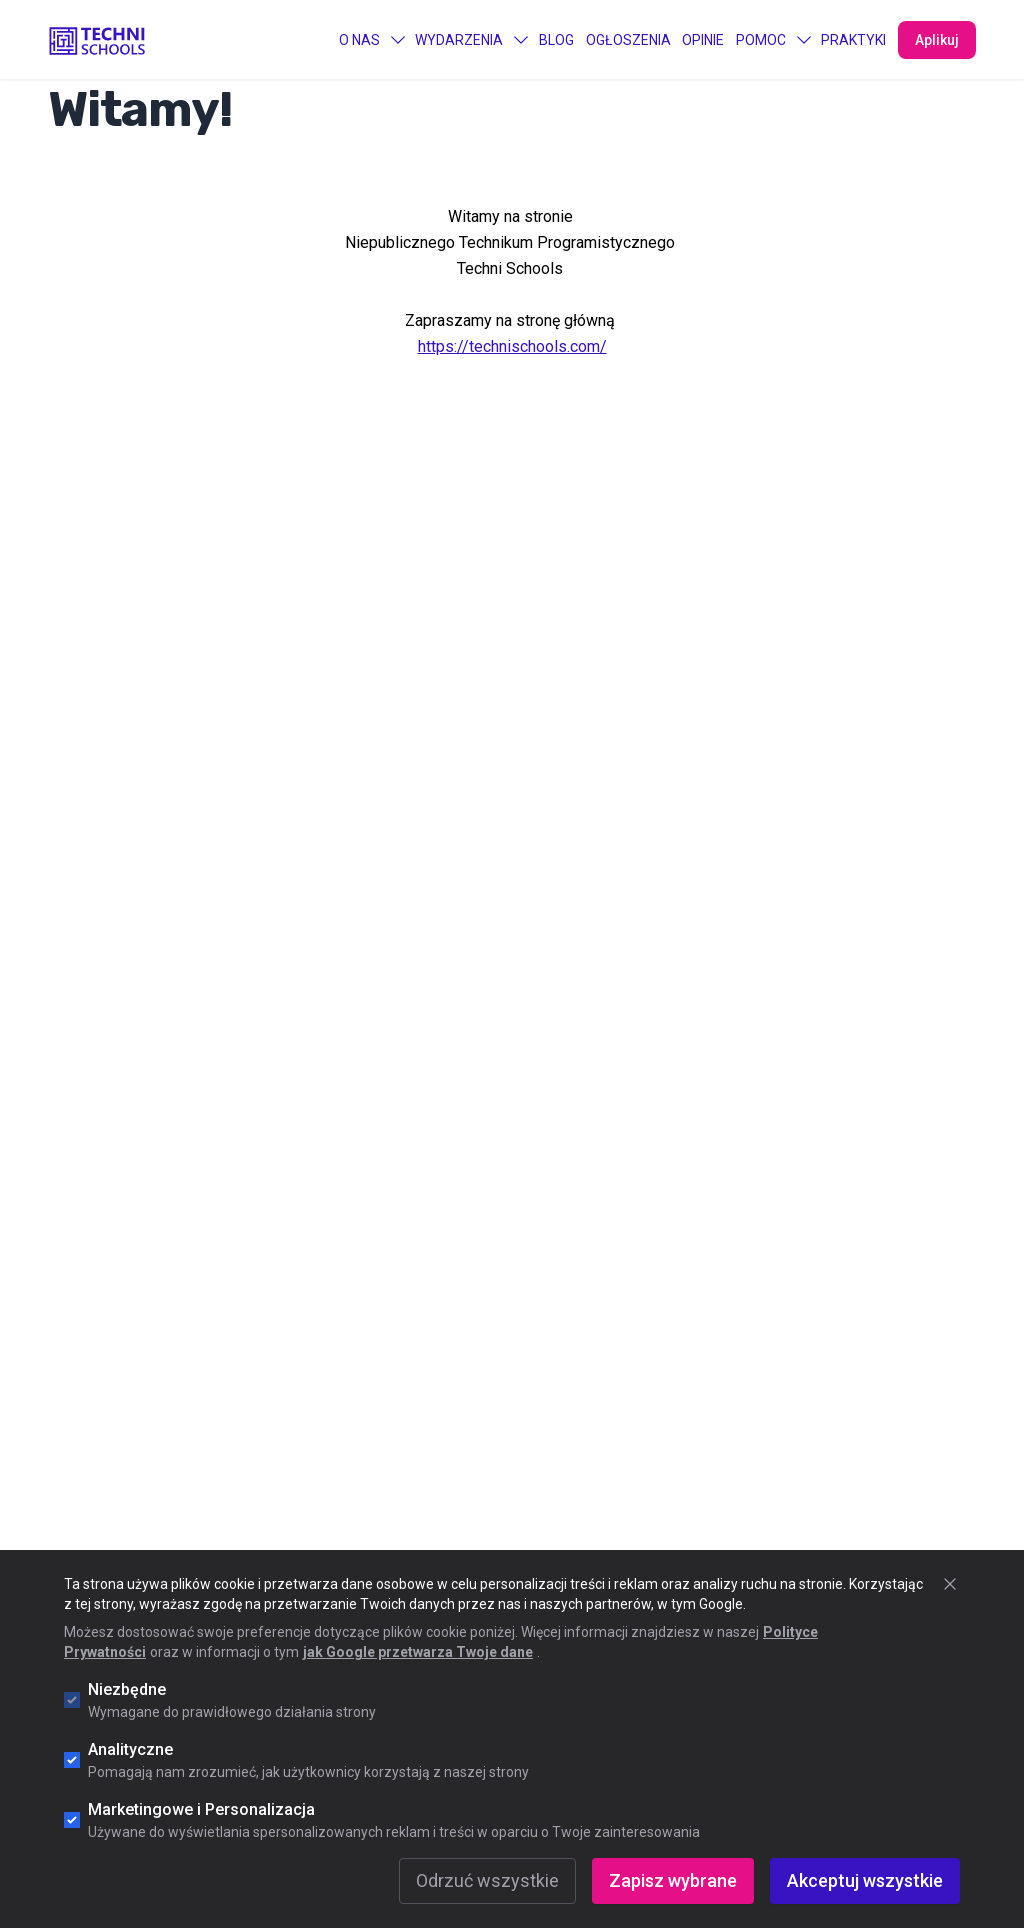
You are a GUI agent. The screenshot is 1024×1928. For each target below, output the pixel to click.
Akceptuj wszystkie (865, 1880)
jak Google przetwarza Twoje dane (418, 1652)
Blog (556, 40)
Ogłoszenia (628, 40)
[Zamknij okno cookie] (950, 1584)
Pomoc (773, 40)
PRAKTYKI (853, 40)
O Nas (371, 40)
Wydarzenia (471, 40)
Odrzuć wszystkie (487, 1880)
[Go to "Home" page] (97, 39)
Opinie (703, 40)
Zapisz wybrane (673, 1880)
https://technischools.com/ (512, 346)
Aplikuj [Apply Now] (937, 40)
